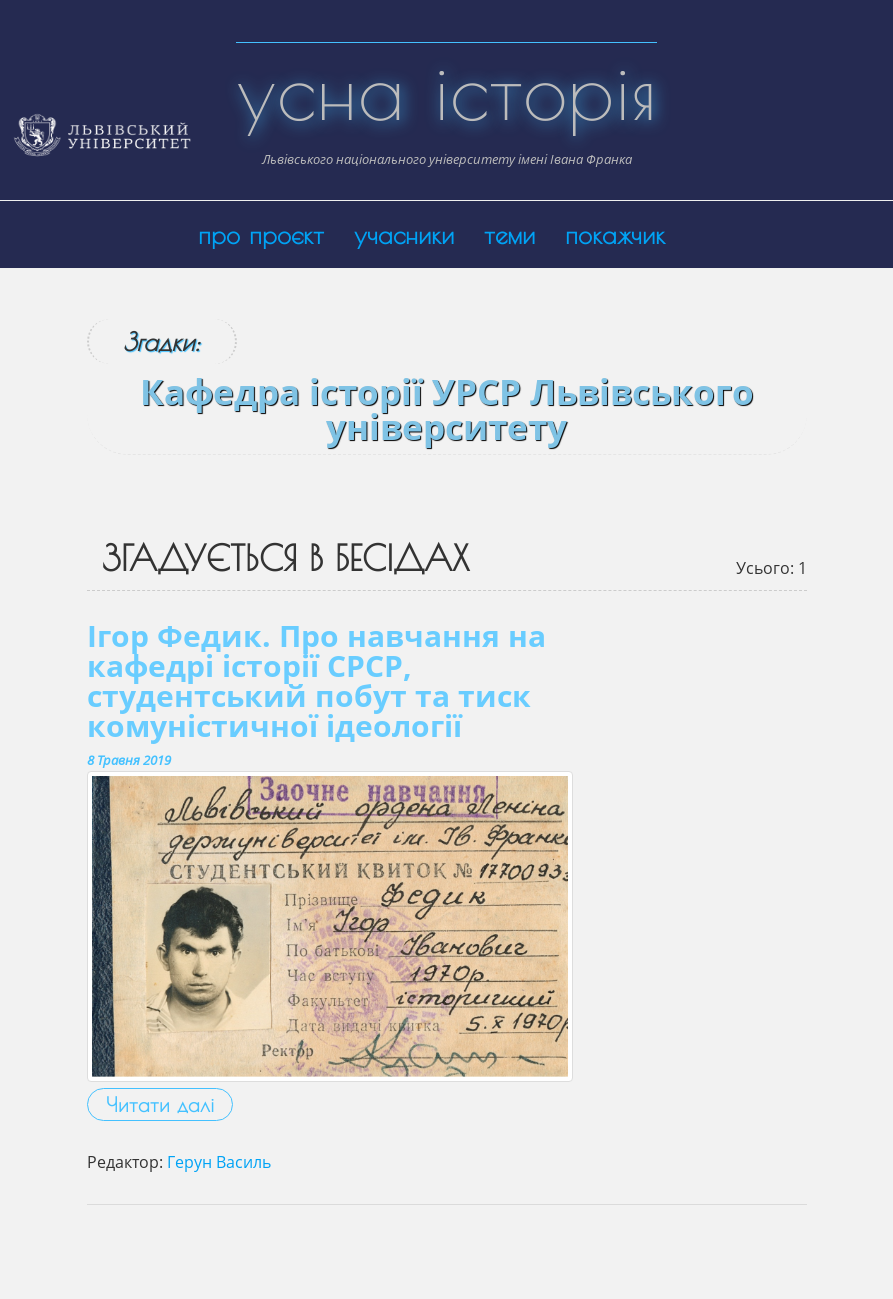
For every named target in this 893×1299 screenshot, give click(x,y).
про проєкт (261, 234)
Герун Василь (219, 1162)
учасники (404, 234)
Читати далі (160, 1104)
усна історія (446, 90)
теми (509, 234)
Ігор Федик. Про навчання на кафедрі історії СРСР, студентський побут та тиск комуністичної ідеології (316, 680)
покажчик (615, 234)
